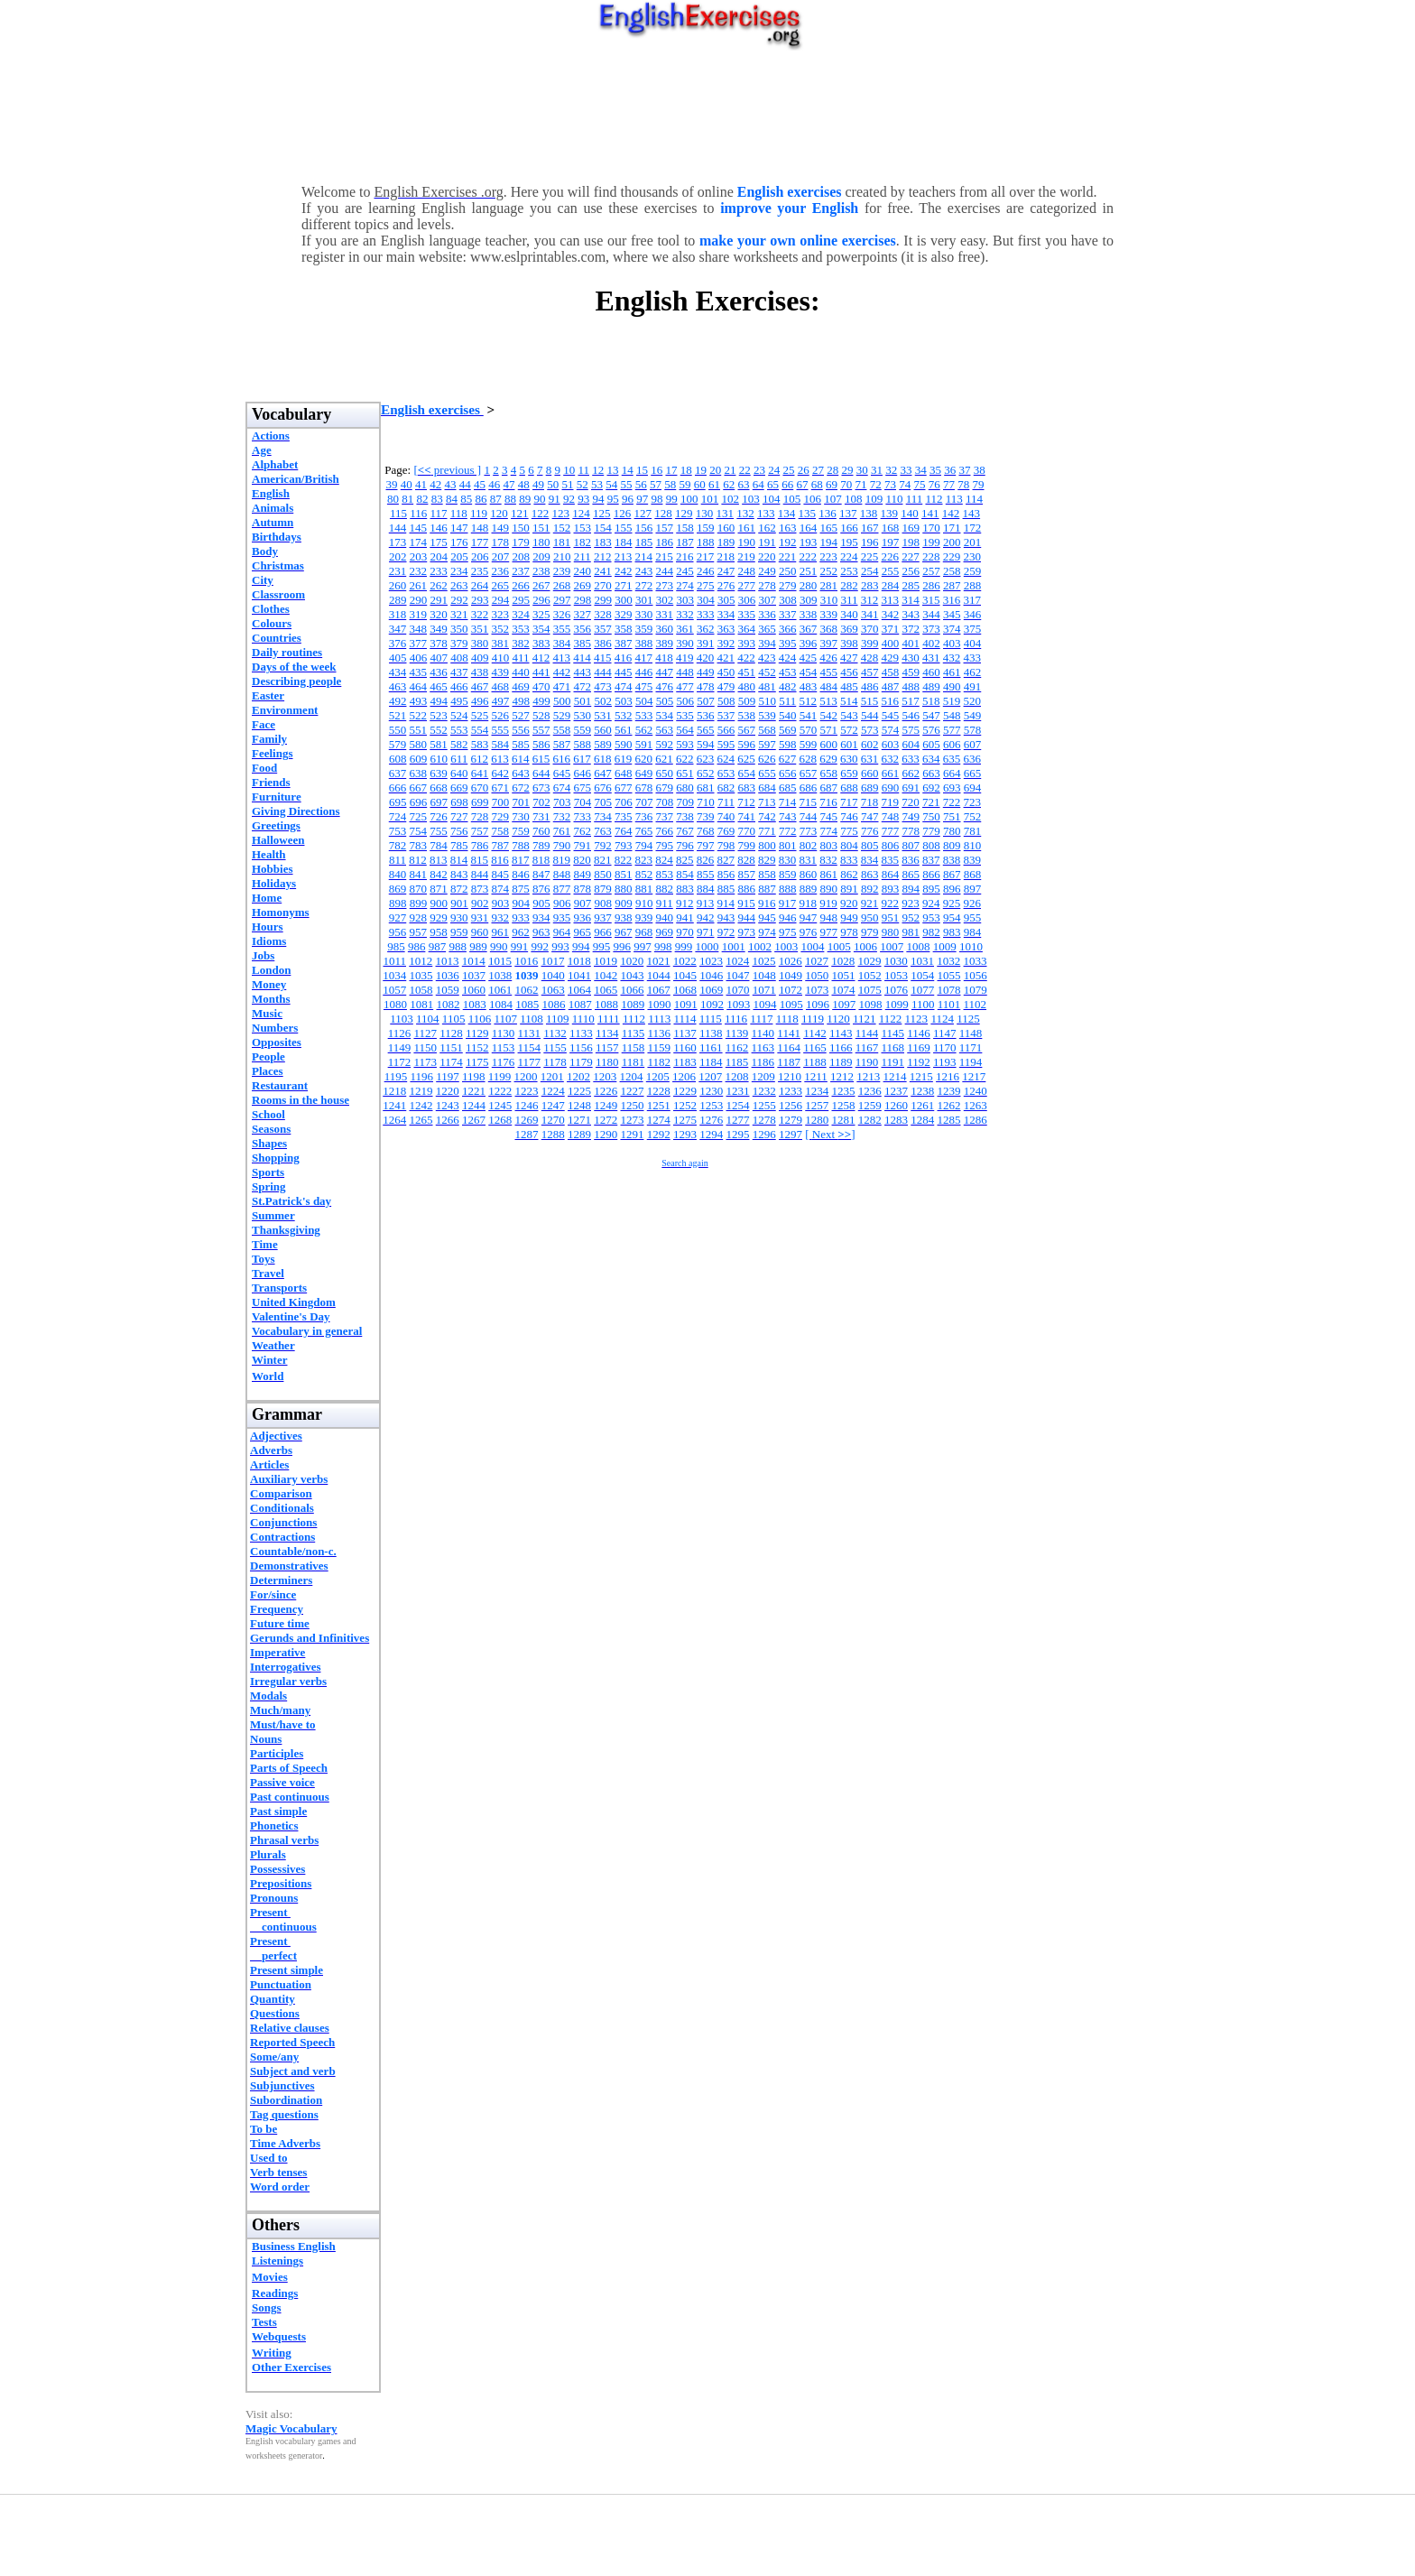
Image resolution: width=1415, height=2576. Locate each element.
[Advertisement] (707, 112)
